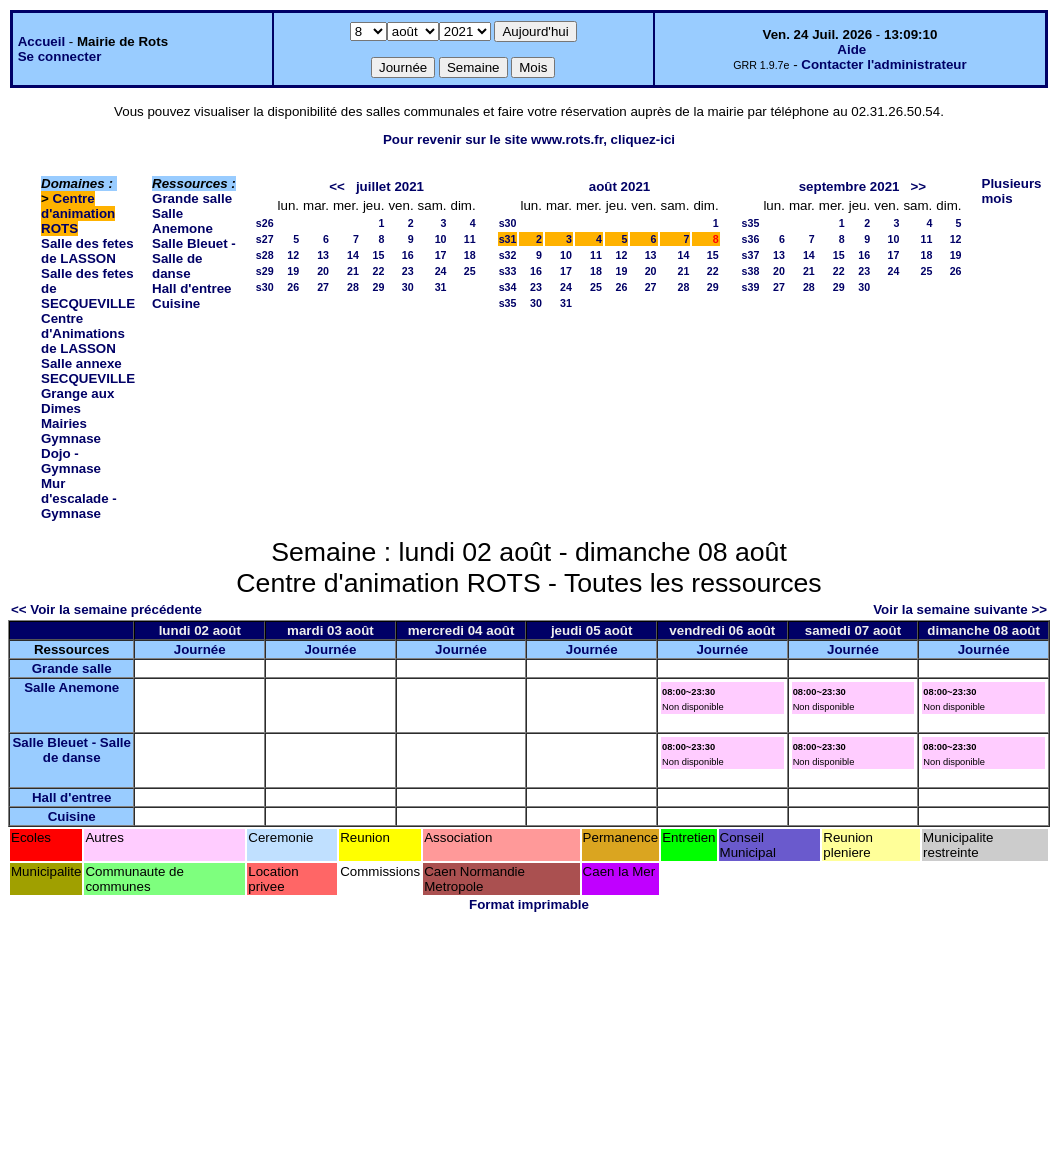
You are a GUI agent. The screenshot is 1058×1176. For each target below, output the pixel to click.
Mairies (64, 423)
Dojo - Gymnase (71, 461)
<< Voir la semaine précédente (106, 609)
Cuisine (176, 303)
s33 (508, 271)
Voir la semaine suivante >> (960, 609)
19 (293, 271)
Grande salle (192, 198)
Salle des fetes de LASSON (87, 251)
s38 (751, 271)
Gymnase (71, 438)
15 (379, 255)
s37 (751, 255)
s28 (265, 255)
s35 (508, 303)
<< (337, 186)
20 (323, 271)
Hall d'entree (191, 288)
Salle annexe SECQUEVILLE (88, 371)
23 (408, 271)
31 (441, 287)
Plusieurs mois (1012, 191)
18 (470, 255)
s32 (508, 255)
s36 (751, 239)
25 (470, 271)
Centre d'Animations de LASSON (83, 333)
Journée (200, 649)
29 (379, 287)
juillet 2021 (390, 186)
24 (441, 271)
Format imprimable (529, 904)
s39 (751, 287)
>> (919, 186)
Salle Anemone (182, 221)
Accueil (41, 41)
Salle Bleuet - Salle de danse (194, 258)
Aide (851, 49)
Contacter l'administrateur (883, 64)
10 (441, 239)
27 (323, 287)
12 (293, 255)
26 (293, 287)
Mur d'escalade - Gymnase (79, 498)
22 (379, 271)
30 (408, 287)
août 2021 (620, 186)
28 (353, 287)
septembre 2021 (849, 186)
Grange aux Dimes (77, 401)
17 (441, 255)
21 (353, 271)
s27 (265, 239)
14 (353, 255)
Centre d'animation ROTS (78, 213)
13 (323, 255)
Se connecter (60, 56)
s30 (265, 287)
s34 (508, 287)
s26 (265, 223)
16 (408, 255)
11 (470, 239)
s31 (508, 239)
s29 (265, 271)
